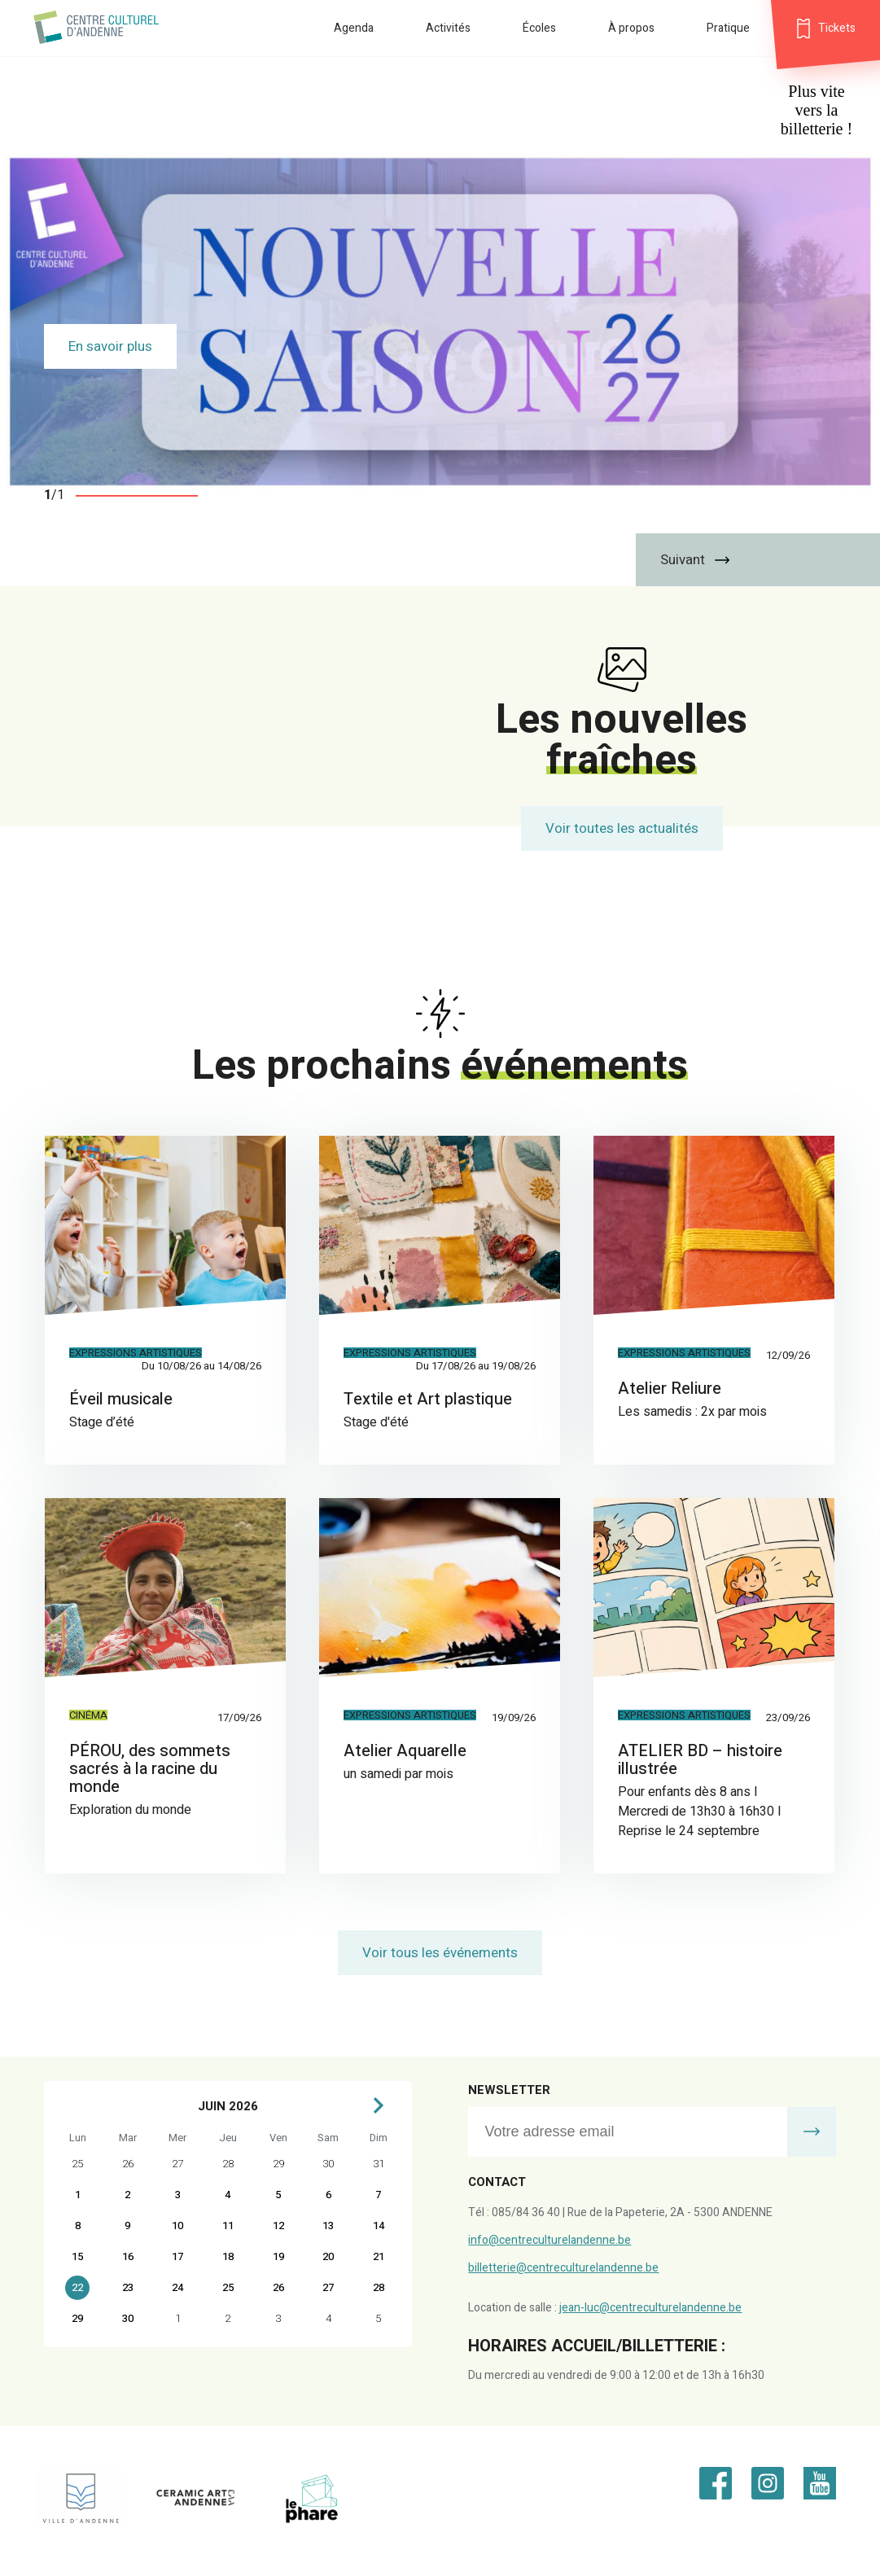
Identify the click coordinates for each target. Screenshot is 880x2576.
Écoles (539, 28)
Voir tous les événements (440, 1953)
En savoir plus (110, 346)
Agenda (354, 28)
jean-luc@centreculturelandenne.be (650, 2307)
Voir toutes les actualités (621, 828)
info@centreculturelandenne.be (549, 2240)
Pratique (728, 28)
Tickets (837, 28)
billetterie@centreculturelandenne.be (563, 2267)
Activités (448, 28)
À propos (631, 28)
